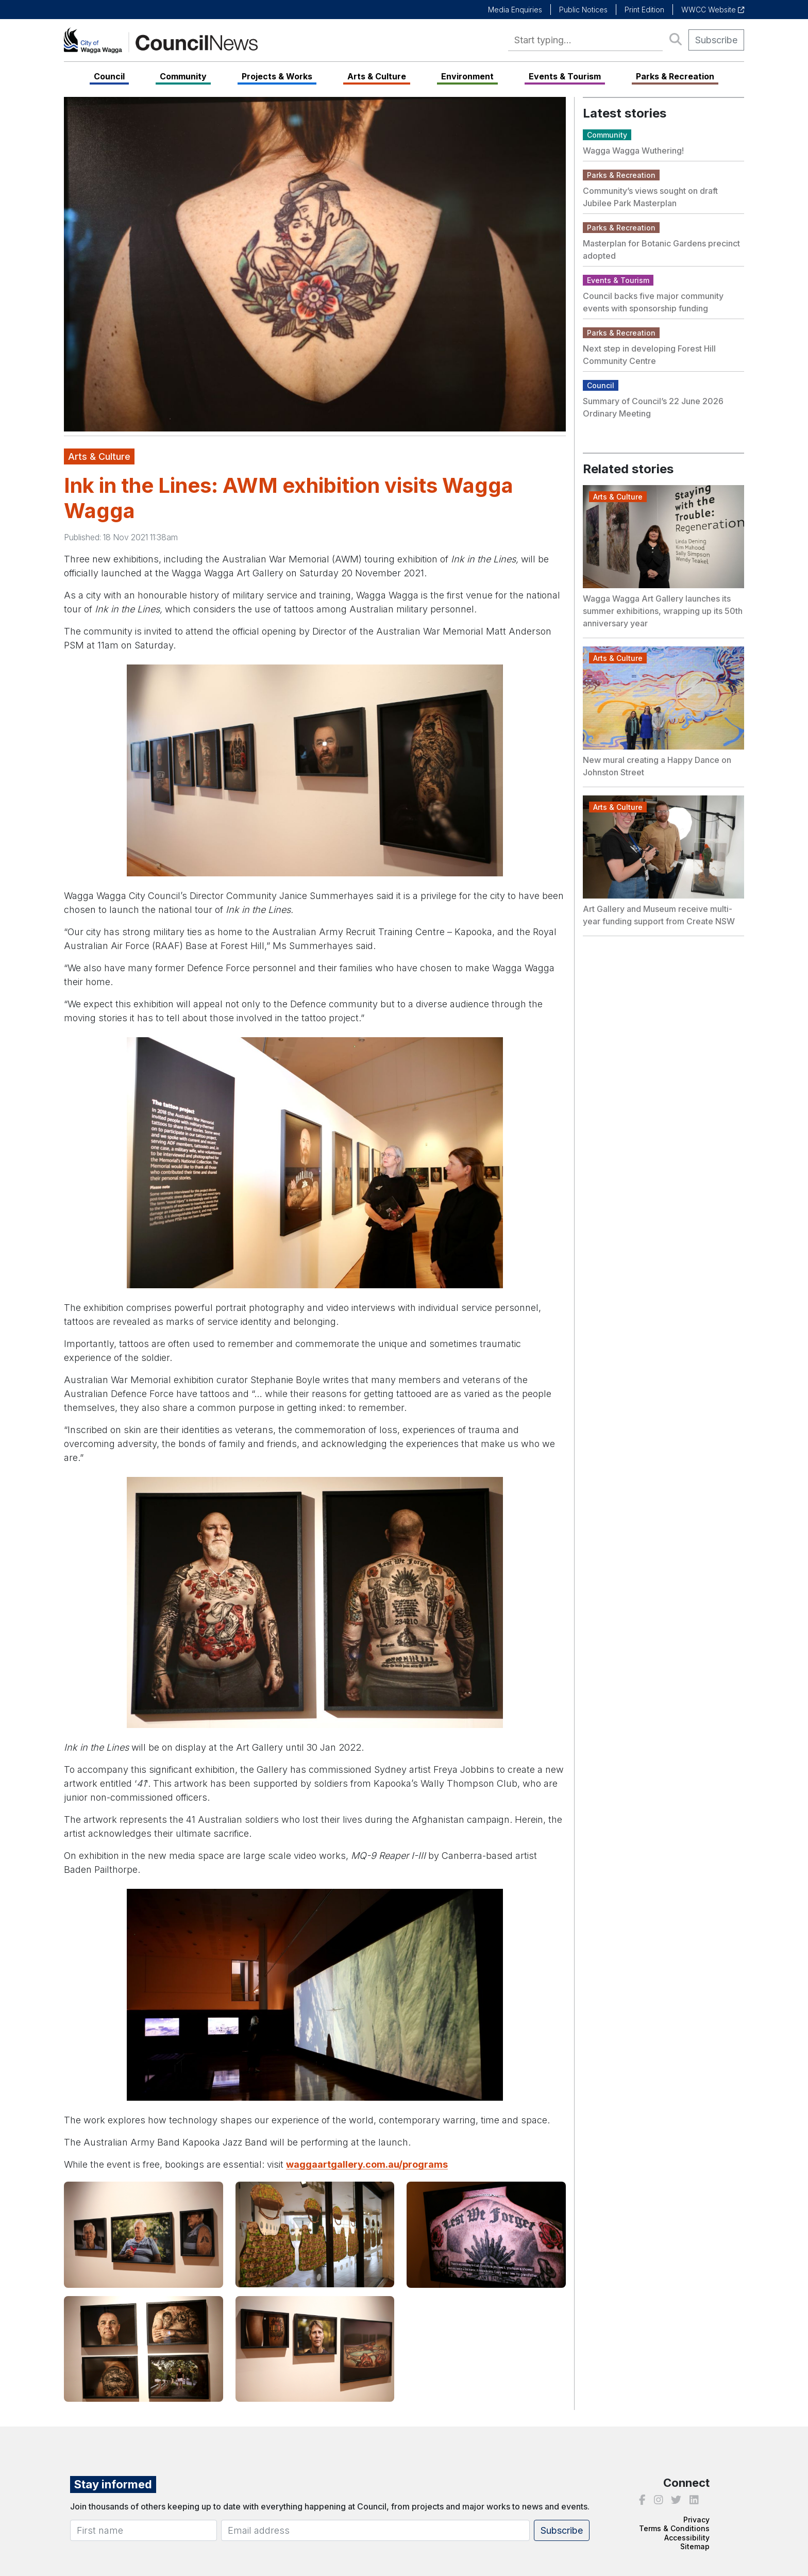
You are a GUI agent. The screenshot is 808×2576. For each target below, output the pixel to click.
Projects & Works (277, 76)
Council (109, 76)
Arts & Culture (376, 76)
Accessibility (687, 2537)
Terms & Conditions (674, 2528)
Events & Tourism (565, 76)
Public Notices (583, 9)
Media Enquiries (515, 9)
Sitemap (695, 2546)
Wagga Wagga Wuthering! (633, 150)
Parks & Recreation (675, 76)
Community (183, 76)
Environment (467, 76)
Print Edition (644, 9)
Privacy (696, 2519)
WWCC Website (712, 9)
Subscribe (716, 40)
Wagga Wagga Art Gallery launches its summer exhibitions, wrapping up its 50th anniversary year (663, 610)
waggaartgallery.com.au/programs (367, 2164)
